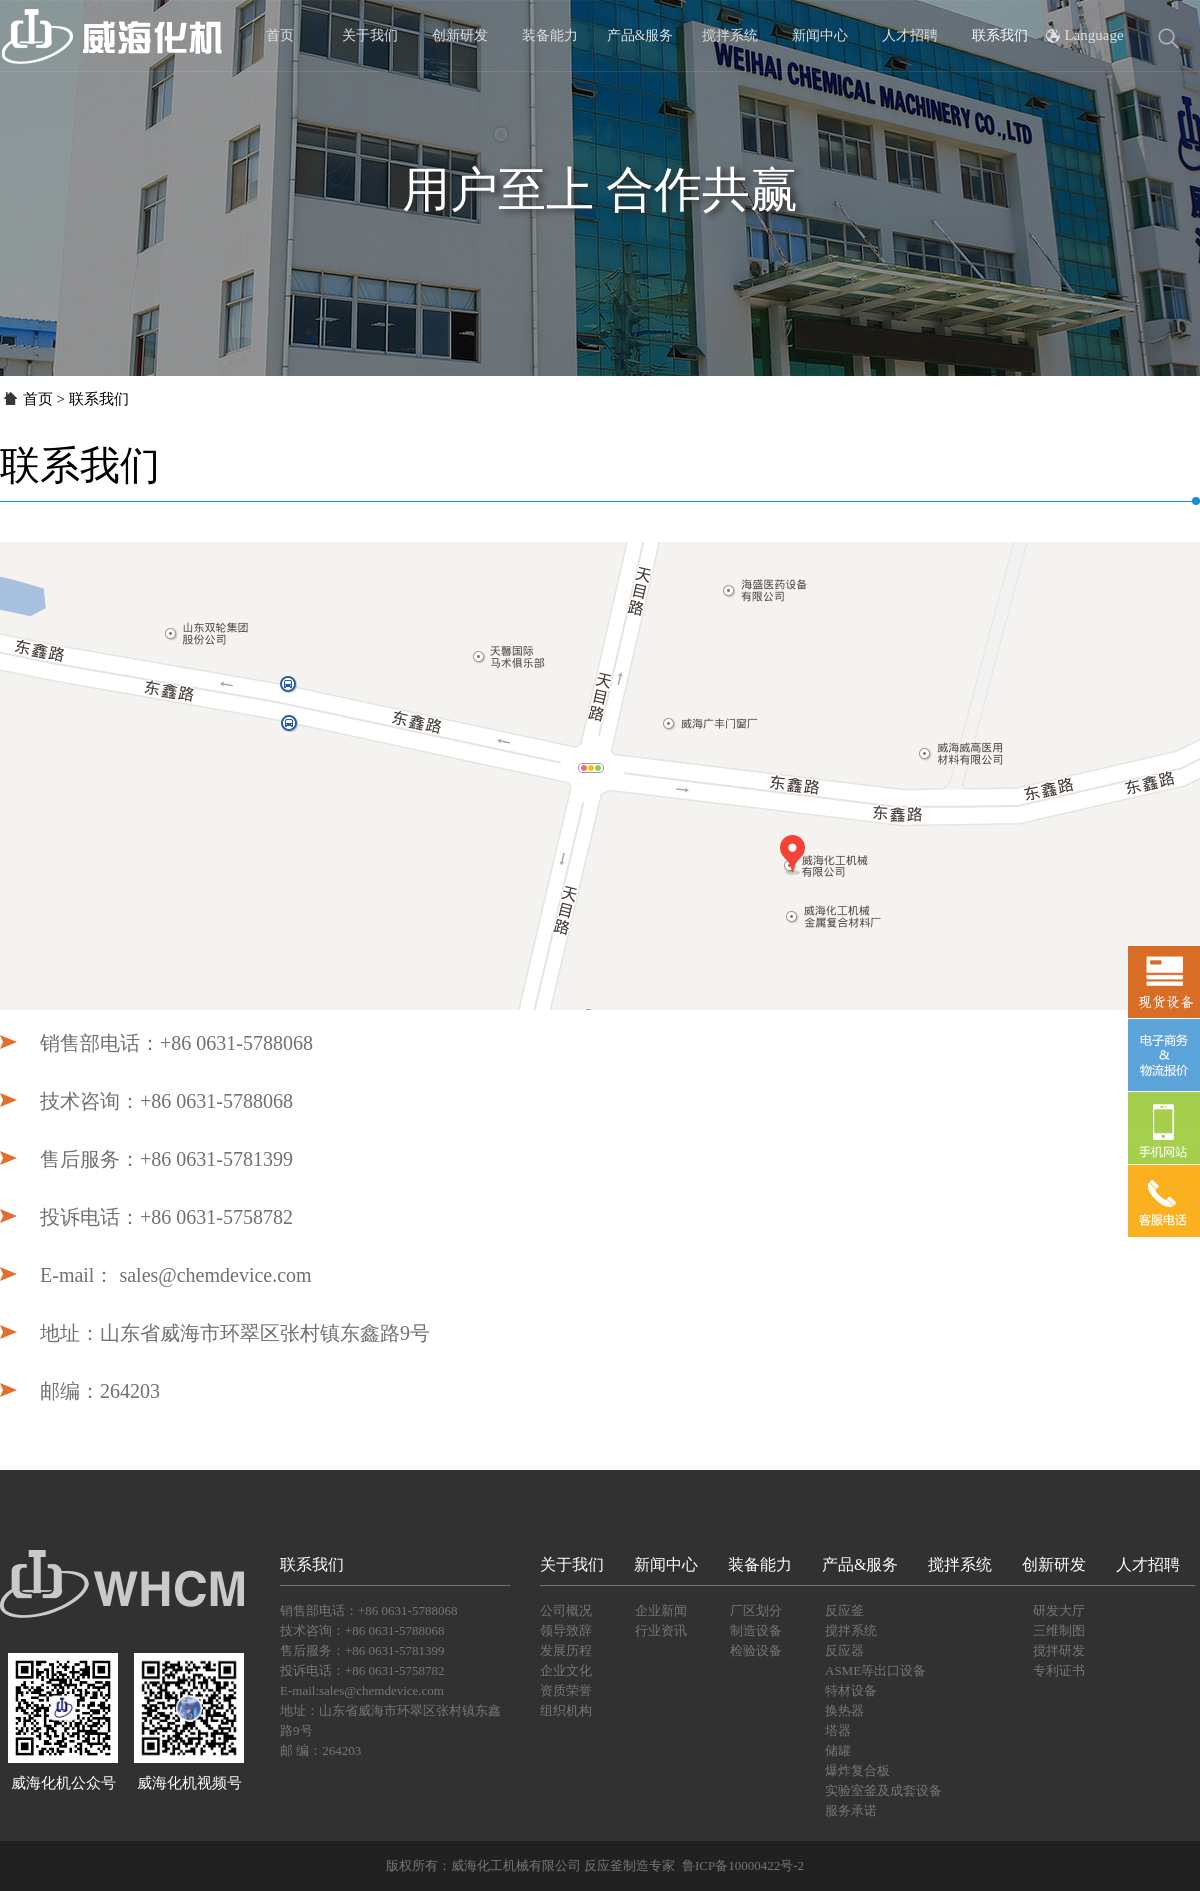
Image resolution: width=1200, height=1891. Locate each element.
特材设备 (851, 1690)
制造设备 (756, 1630)
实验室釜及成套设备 (883, 1790)
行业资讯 (661, 1630)
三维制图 (1059, 1630)
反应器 (844, 1650)
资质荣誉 (566, 1690)
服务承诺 (851, 1810)
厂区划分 (756, 1610)
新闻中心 (820, 35)
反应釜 (844, 1610)
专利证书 (1059, 1670)
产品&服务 (640, 35)
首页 (280, 35)
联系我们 (1000, 35)
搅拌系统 (730, 35)
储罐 (838, 1750)
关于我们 (370, 35)
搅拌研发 (1059, 1650)
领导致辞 (566, 1630)
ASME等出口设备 (875, 1670)
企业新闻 (661, 1610)
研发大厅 (1059, 1610)
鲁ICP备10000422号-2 (743, 1865)
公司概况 (566, 1610)
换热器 (844, 1710)
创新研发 (460, 35)
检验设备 (756, 1650)
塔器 (838, 1730)
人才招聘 (910, 35)
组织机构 (566, 1710)
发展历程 (566, 1650)
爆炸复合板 (857, 1770)
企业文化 (566, 1670)
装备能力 (550, 35)
